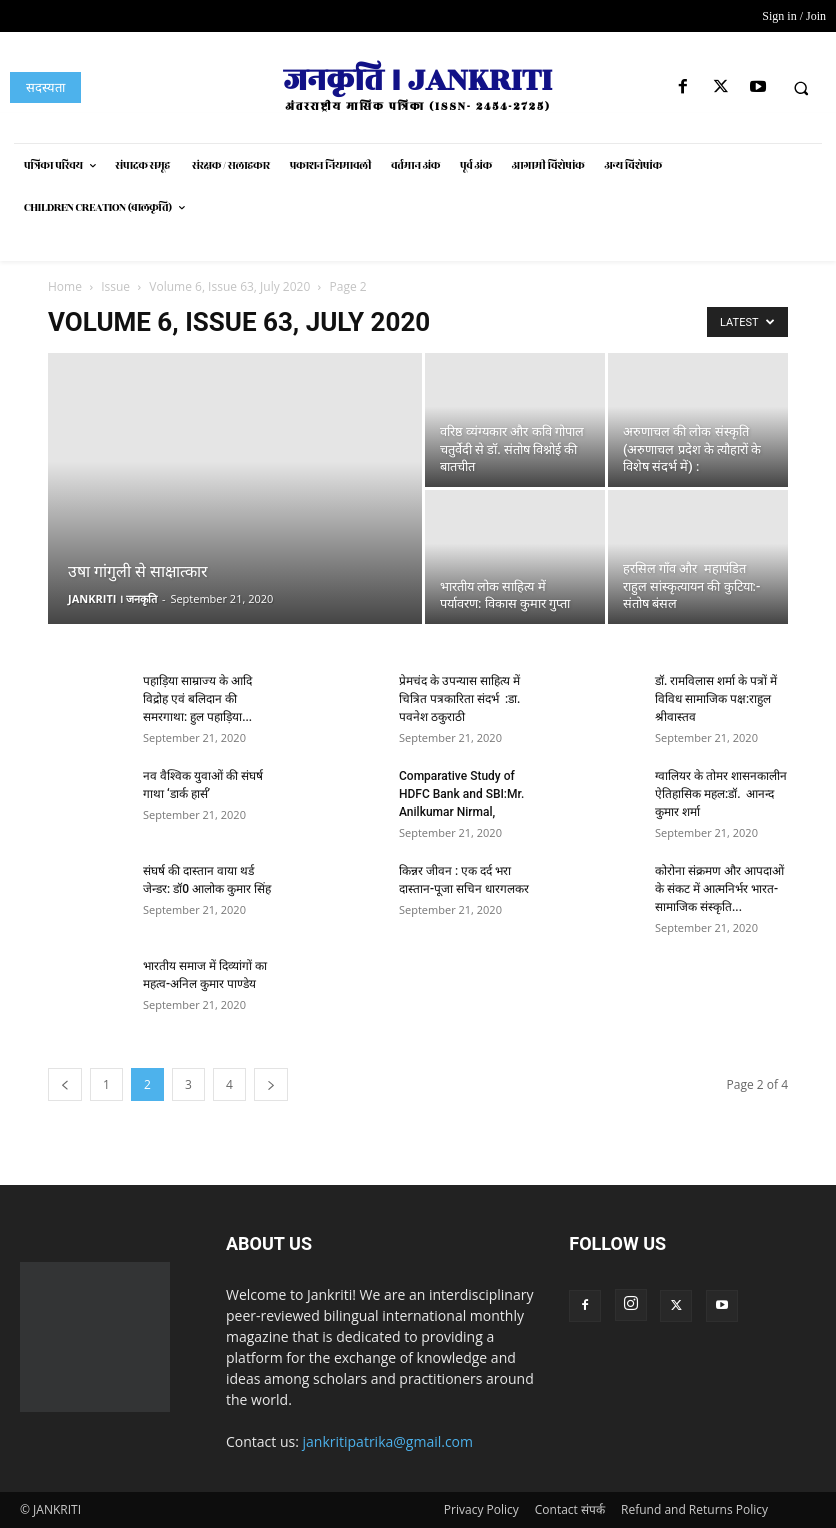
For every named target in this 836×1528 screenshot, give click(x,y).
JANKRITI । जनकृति (112, 598)
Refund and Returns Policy (694, 1509)
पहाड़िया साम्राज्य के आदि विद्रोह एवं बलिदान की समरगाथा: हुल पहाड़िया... (197, 699)
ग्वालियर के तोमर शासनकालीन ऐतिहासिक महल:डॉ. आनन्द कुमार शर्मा (721, 794)
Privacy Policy (481, 1509)
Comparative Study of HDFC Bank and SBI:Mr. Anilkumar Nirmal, (461, 794)
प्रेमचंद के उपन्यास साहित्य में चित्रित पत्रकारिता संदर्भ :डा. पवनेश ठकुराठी (459, 699)
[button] (801, 88)
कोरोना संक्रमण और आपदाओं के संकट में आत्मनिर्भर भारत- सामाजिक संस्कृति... (719, 889)
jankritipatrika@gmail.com (388, 1441)
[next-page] (271, 1084)
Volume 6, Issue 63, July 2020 (229, 286)
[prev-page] (65, 1084)
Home (65, 286)
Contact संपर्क (570, 1509)
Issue (115, 286)
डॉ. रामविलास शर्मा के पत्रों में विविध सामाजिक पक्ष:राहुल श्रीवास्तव (716, 699)
